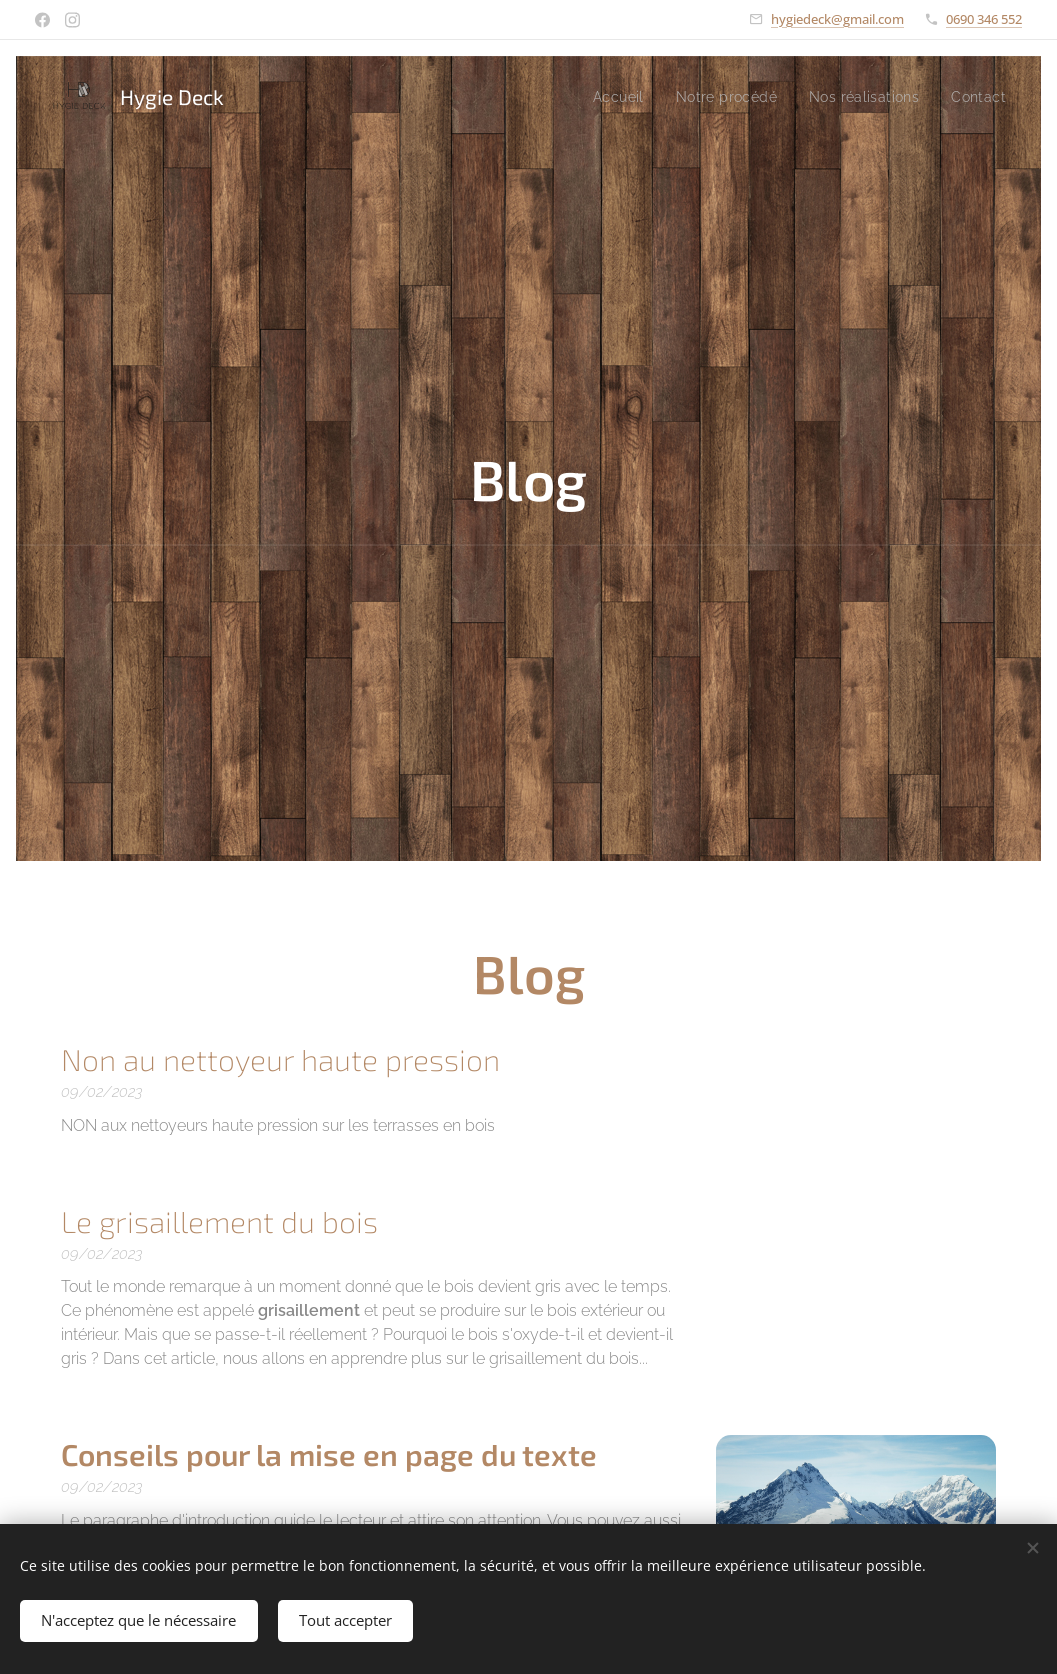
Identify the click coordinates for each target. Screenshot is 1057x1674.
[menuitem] (606, 97)
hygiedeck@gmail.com (837, 19)
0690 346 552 (984, 19)
